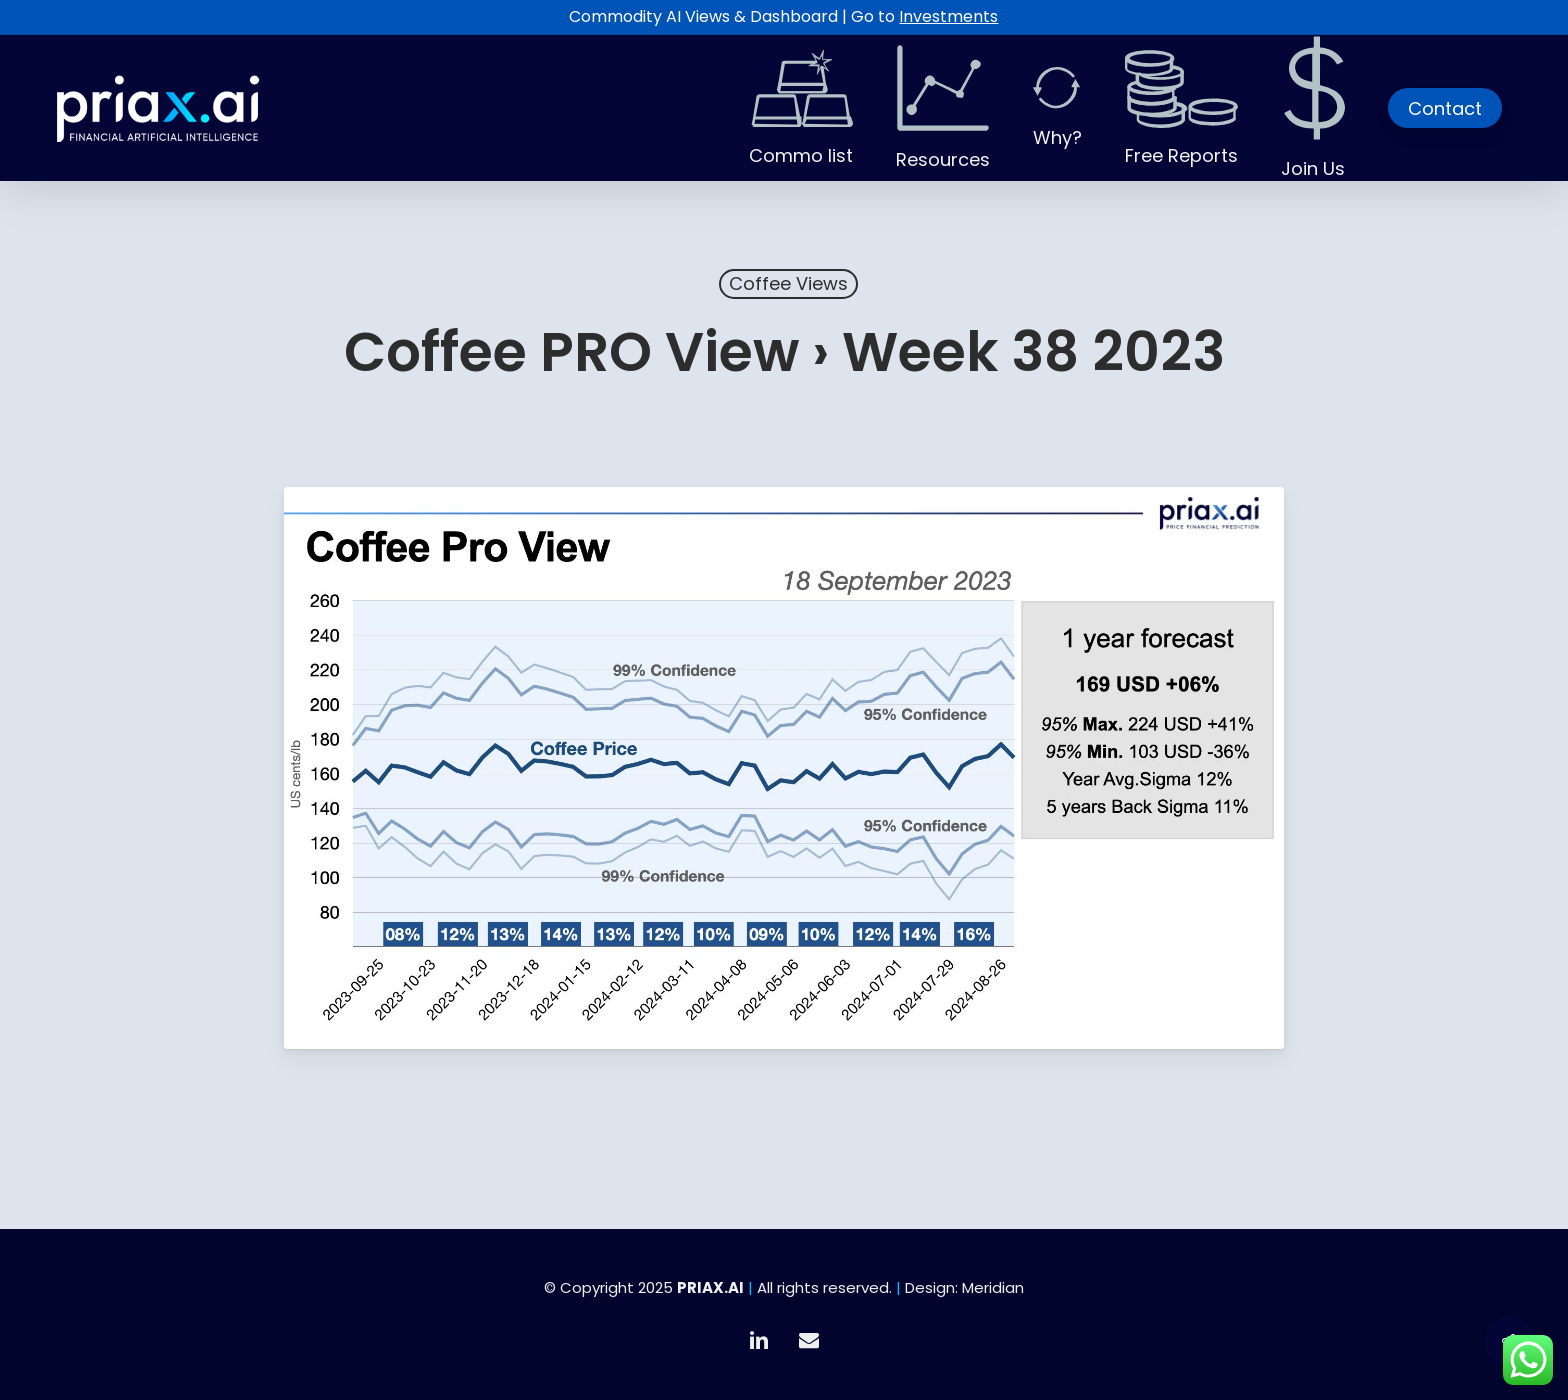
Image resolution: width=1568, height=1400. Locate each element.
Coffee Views (788, 283)
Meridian (993, 1287)
